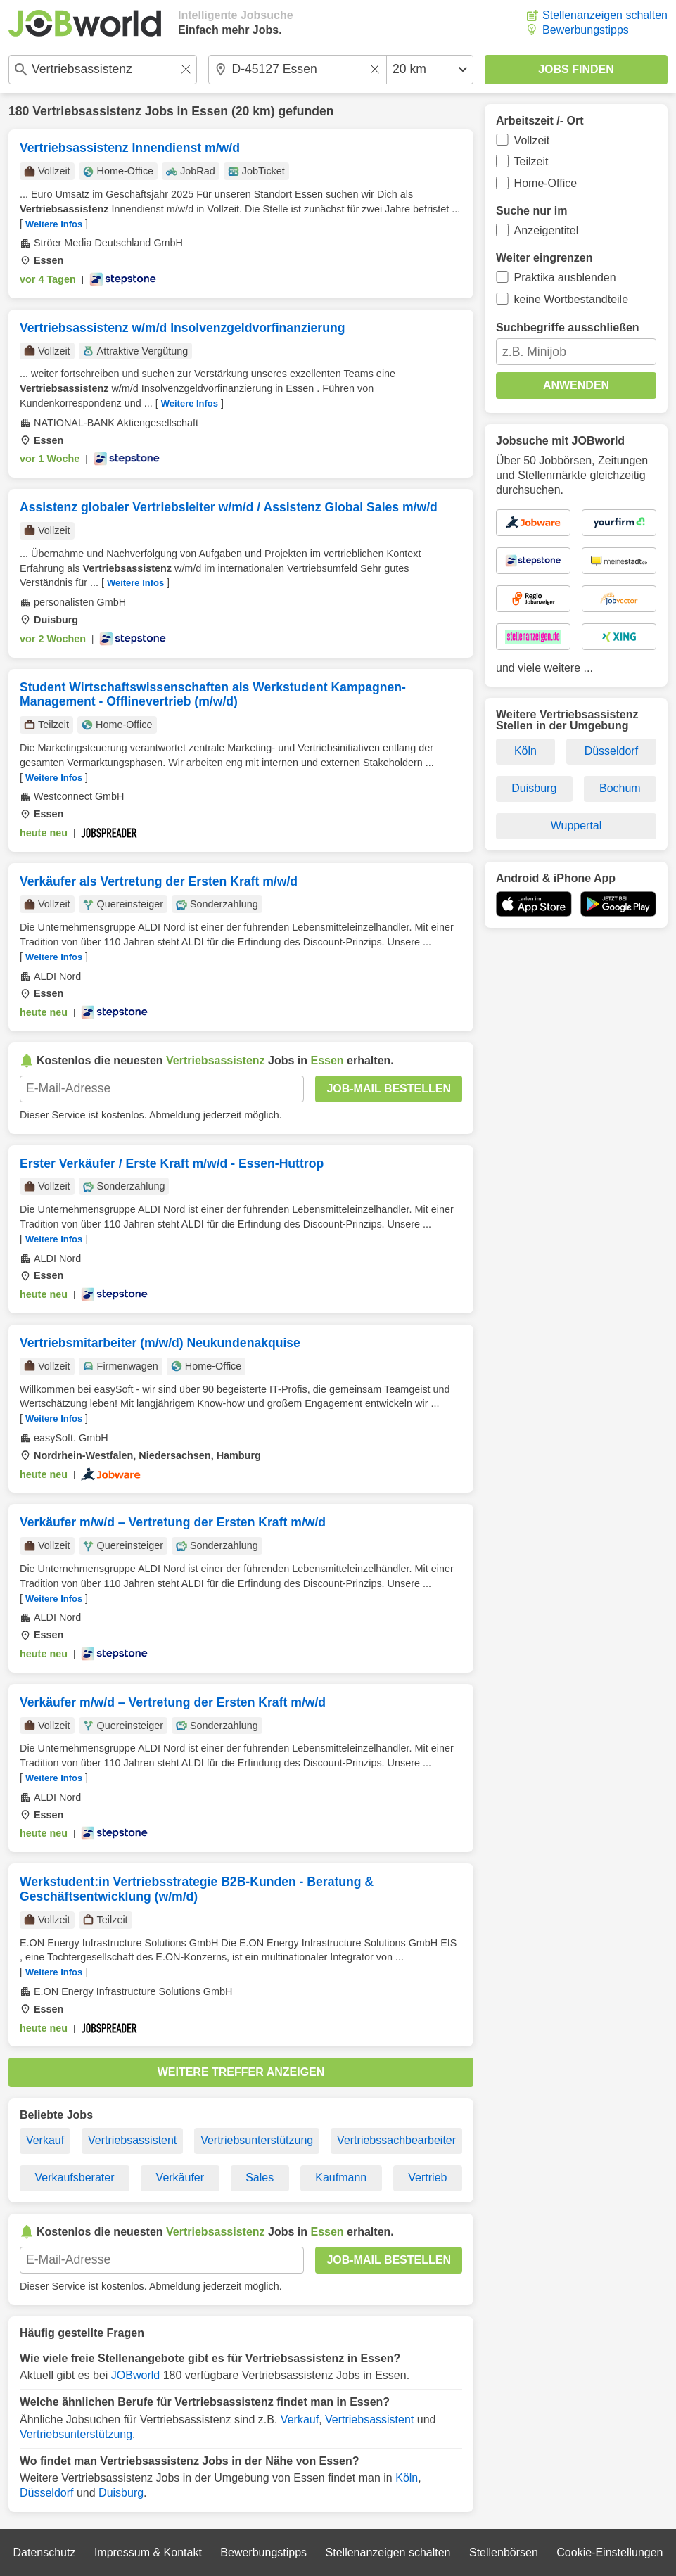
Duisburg (121, 2493)
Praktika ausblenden (565, 277)
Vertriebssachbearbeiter (396, 2140)
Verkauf (45, 2140)
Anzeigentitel (546, 230)
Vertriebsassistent (132, 2140)
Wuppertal (576, 825)
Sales (259, 2177)
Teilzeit (531, 161)
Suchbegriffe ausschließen (567, 327)
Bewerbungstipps (585, 30)
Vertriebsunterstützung (256, 2140)
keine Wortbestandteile (571, 299)
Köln (406, 2478)
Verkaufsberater (75, 2177)
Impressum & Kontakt (148, 2552)
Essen (209, 111)
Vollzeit (532, 140)
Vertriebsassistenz (86, 111)
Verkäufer (180, 2177)
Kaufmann (340, 2177)
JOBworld (135, 2375)
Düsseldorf (46, 2493)
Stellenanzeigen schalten (605, 15)
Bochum (620, 788)
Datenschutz (44, 2552)
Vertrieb (427, 2177)
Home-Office (546, 183)
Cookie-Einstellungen (609, 2552)
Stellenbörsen (503, 2552)
